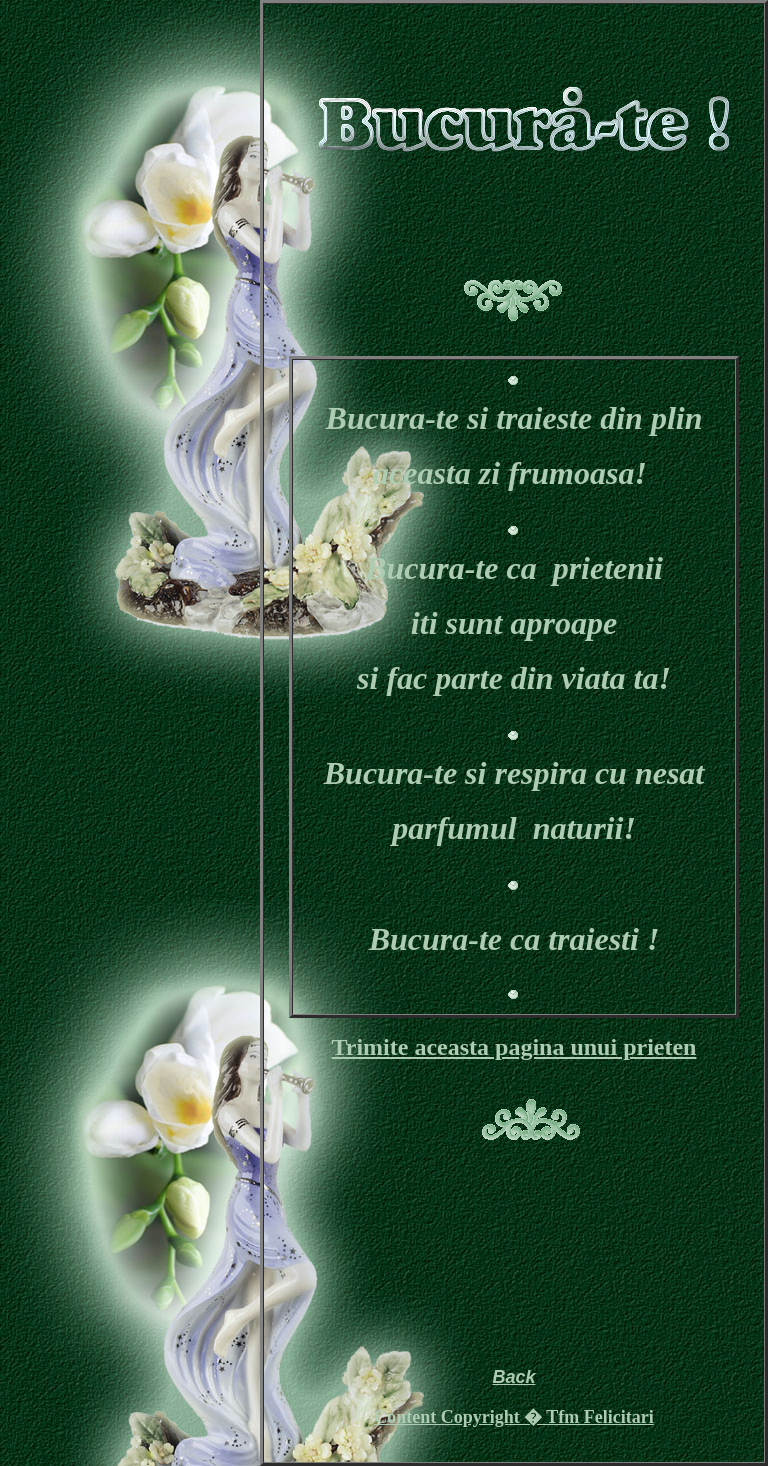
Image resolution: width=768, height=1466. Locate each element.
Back (513, 1377)
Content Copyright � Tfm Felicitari (514, 1417)
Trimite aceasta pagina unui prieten (514, 1047)
